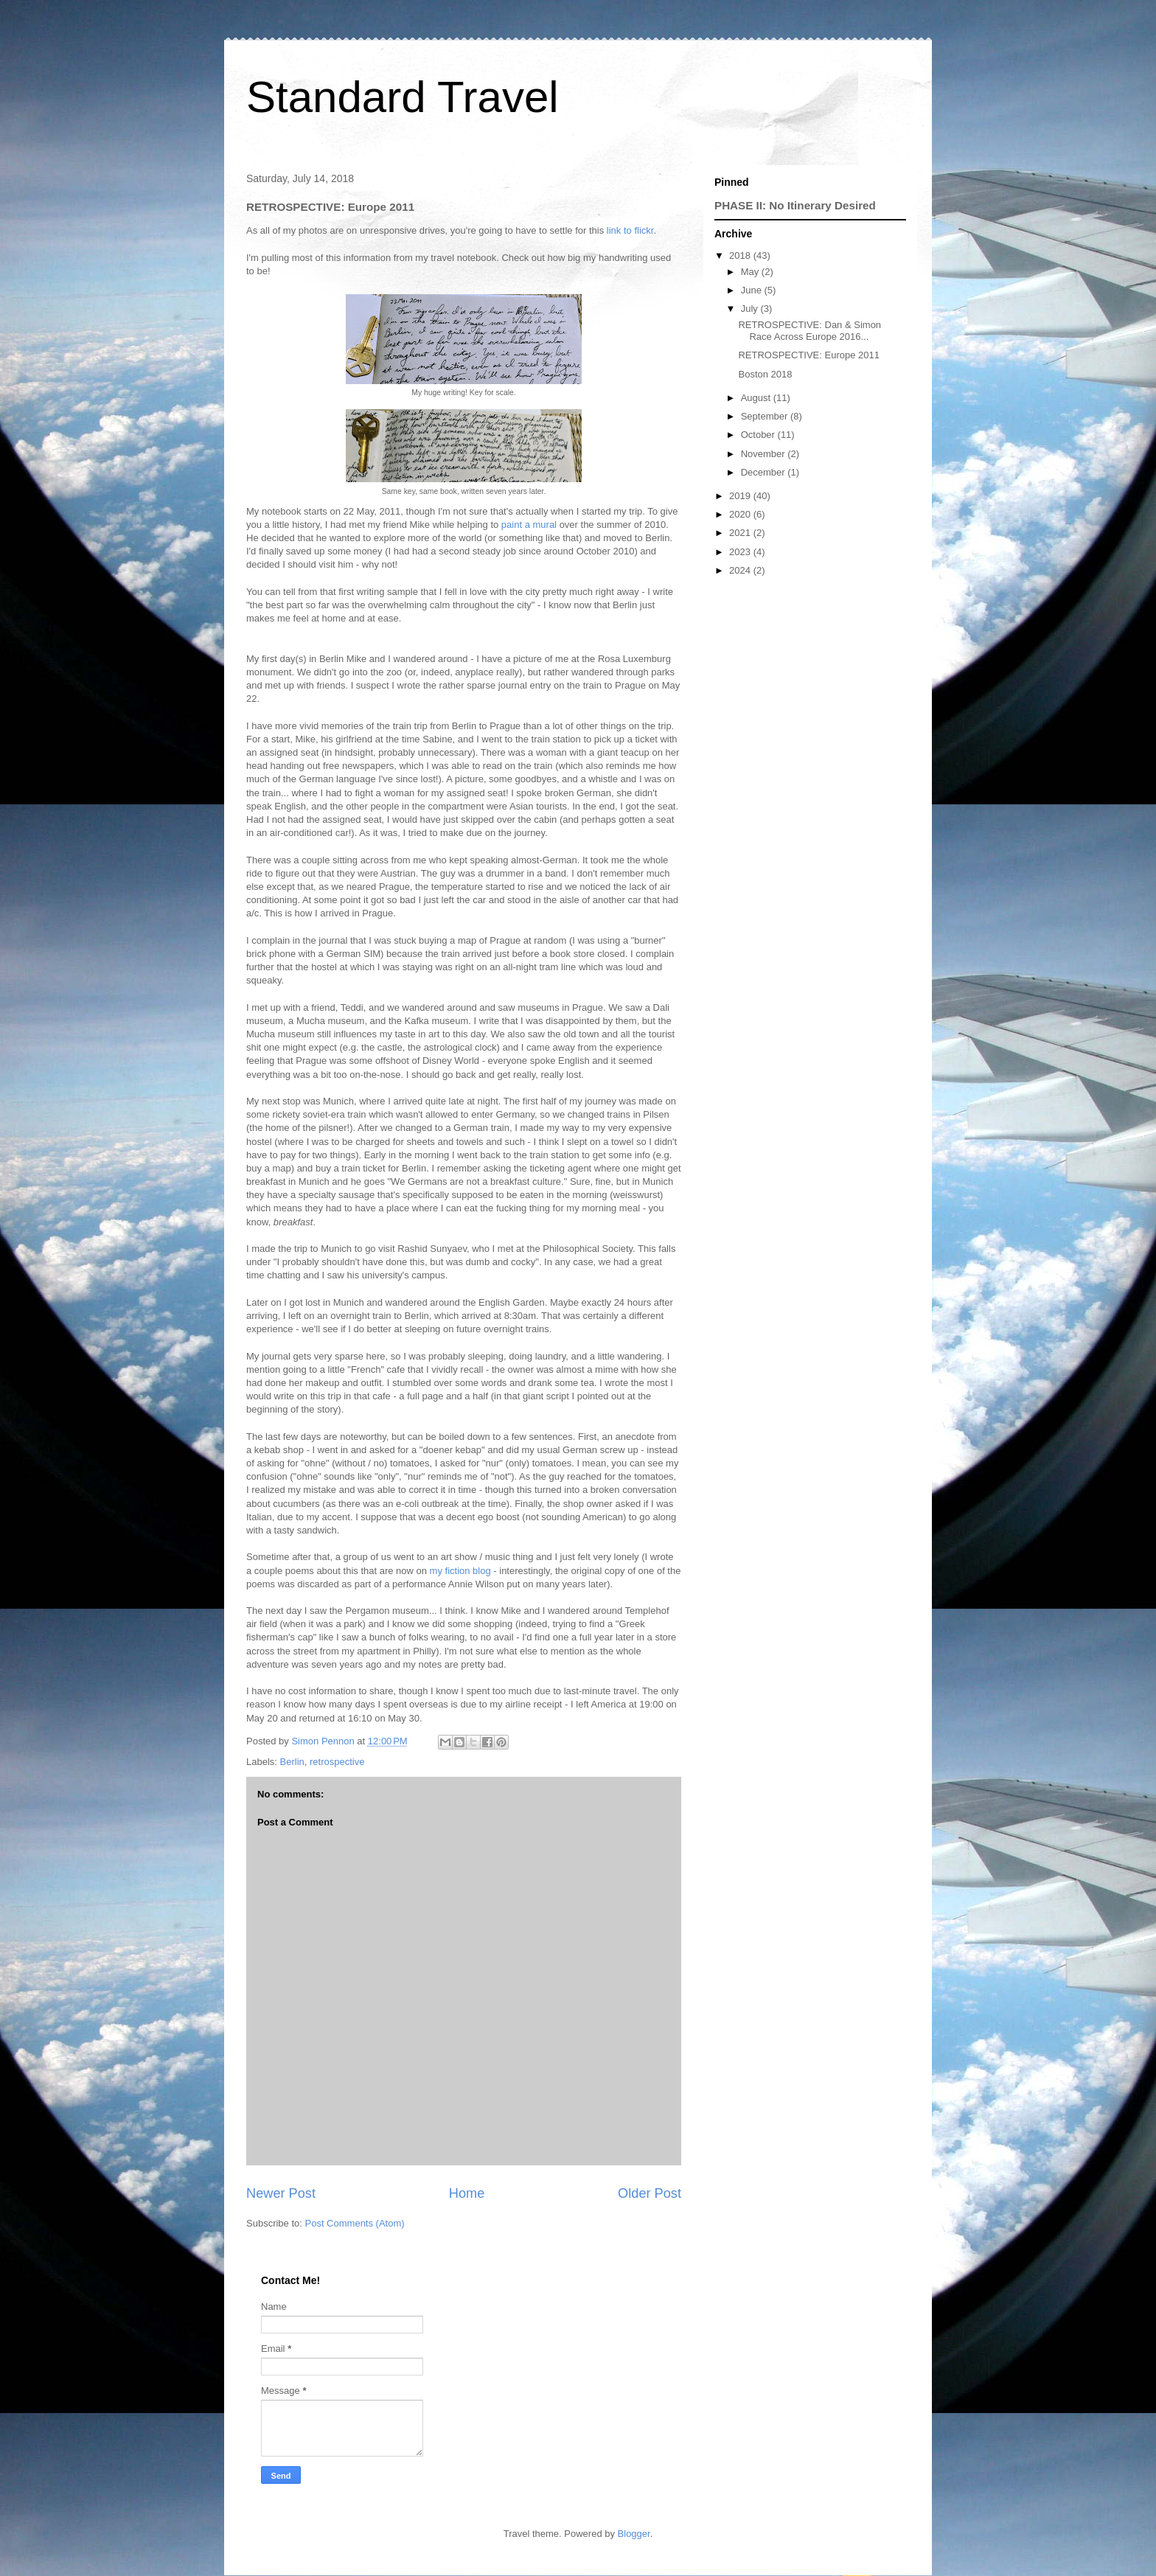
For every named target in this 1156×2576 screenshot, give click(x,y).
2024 (741, 570)
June (753, 290)
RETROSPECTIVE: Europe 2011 (808, 355)
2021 (741, 532)
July (751, 308)
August (757, 397)
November (764, 453)
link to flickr (630, 230)
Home (467, 2193)
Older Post (649, 2193)
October (759, 434)
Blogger (634, 2533)
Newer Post (281, 2193)
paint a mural (529, 524)
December (764, 472)
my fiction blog (460, 1570)
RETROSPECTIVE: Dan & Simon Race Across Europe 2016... (809, 330)
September (765, 416)
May (751, 271)
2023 (741, 551)
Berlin (292, 1761)
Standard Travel (402, 97)
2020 (741, 514)
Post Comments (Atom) (355, 2223)
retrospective (337, 1761)
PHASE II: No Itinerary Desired (795, 205)
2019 (741, 495)
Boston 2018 (765, 374)
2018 (741, 255)
